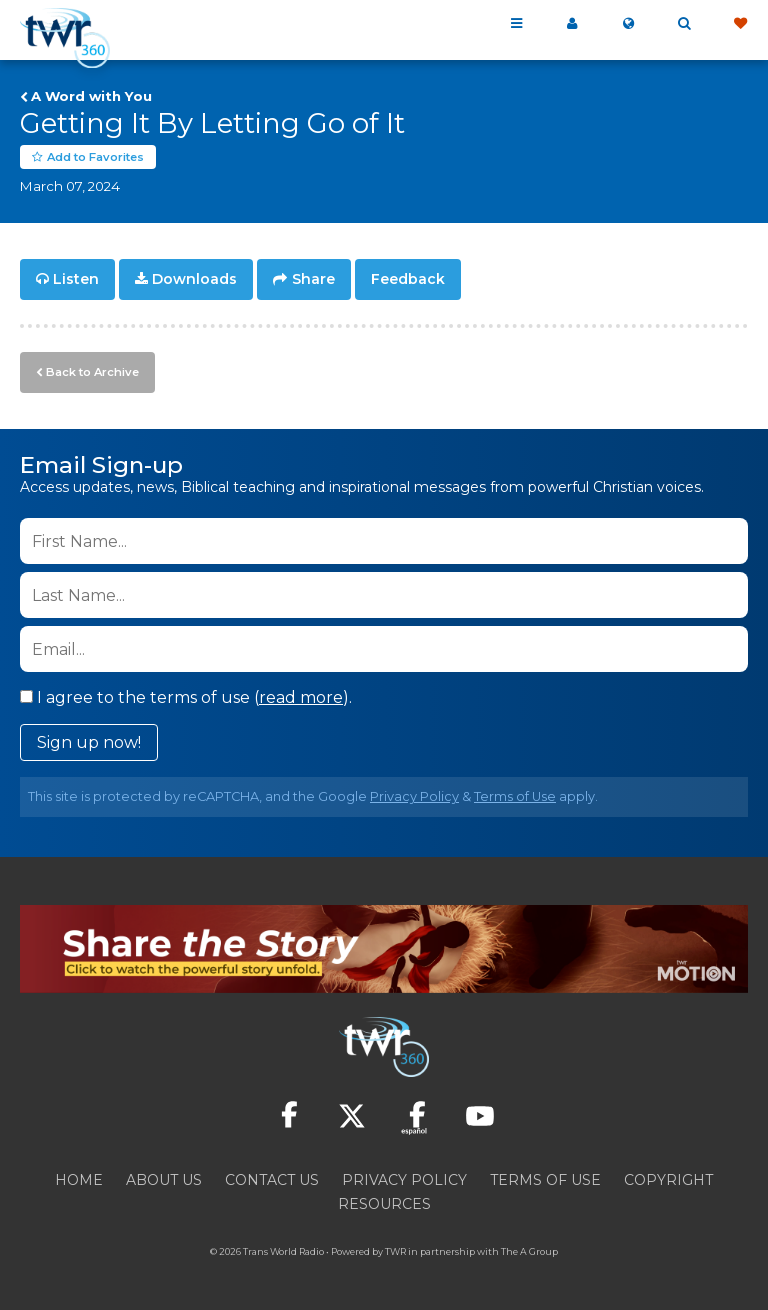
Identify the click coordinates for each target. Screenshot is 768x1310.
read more (301, 696)
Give (740, 24)
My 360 (572, 24)
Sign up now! (89, 741)
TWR (395, 1249)
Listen (76, 280)
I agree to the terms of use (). (186, 696)
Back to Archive (91, 371)
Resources (384, 1202)
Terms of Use (515, 795)
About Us (164, 1178)
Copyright (668, 1178)
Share (313, 280)
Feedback (408, 280)
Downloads (194, 280)
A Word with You (91, 96)
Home (79, 1178)
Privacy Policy (414, 795)
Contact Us (272, 1178)
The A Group (529, 1249)
